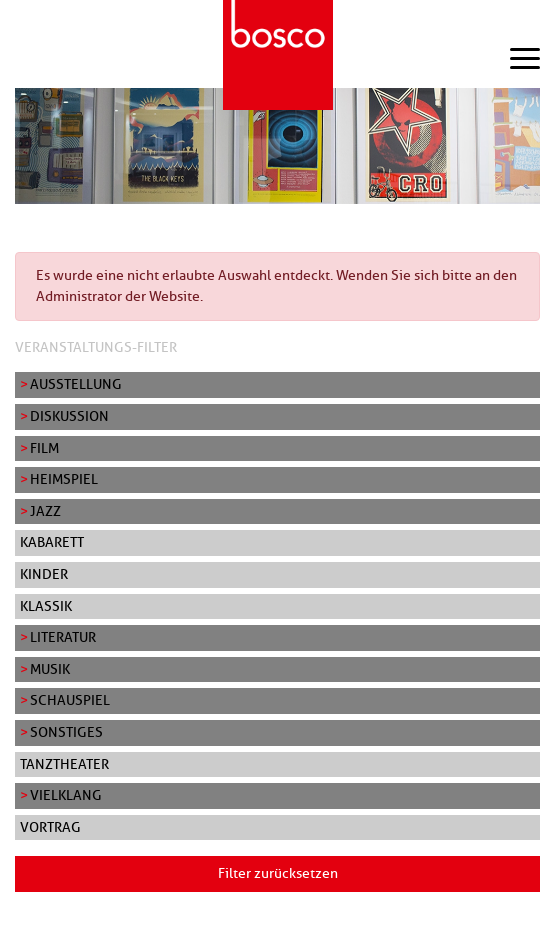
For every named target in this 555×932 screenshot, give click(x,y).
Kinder (44, 574)
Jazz (45, 511)
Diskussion (69, 416)
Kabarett (52, 542)
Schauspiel (70, 700)
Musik (50, 669)
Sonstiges (66, 732)
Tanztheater (64, 764)
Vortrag (50, 827)
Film (44, 448)
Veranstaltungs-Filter (96, 347)
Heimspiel (64, 479)
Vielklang (66, 795)
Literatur (63, 637)
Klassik (46, 606)
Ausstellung (76, 384)
